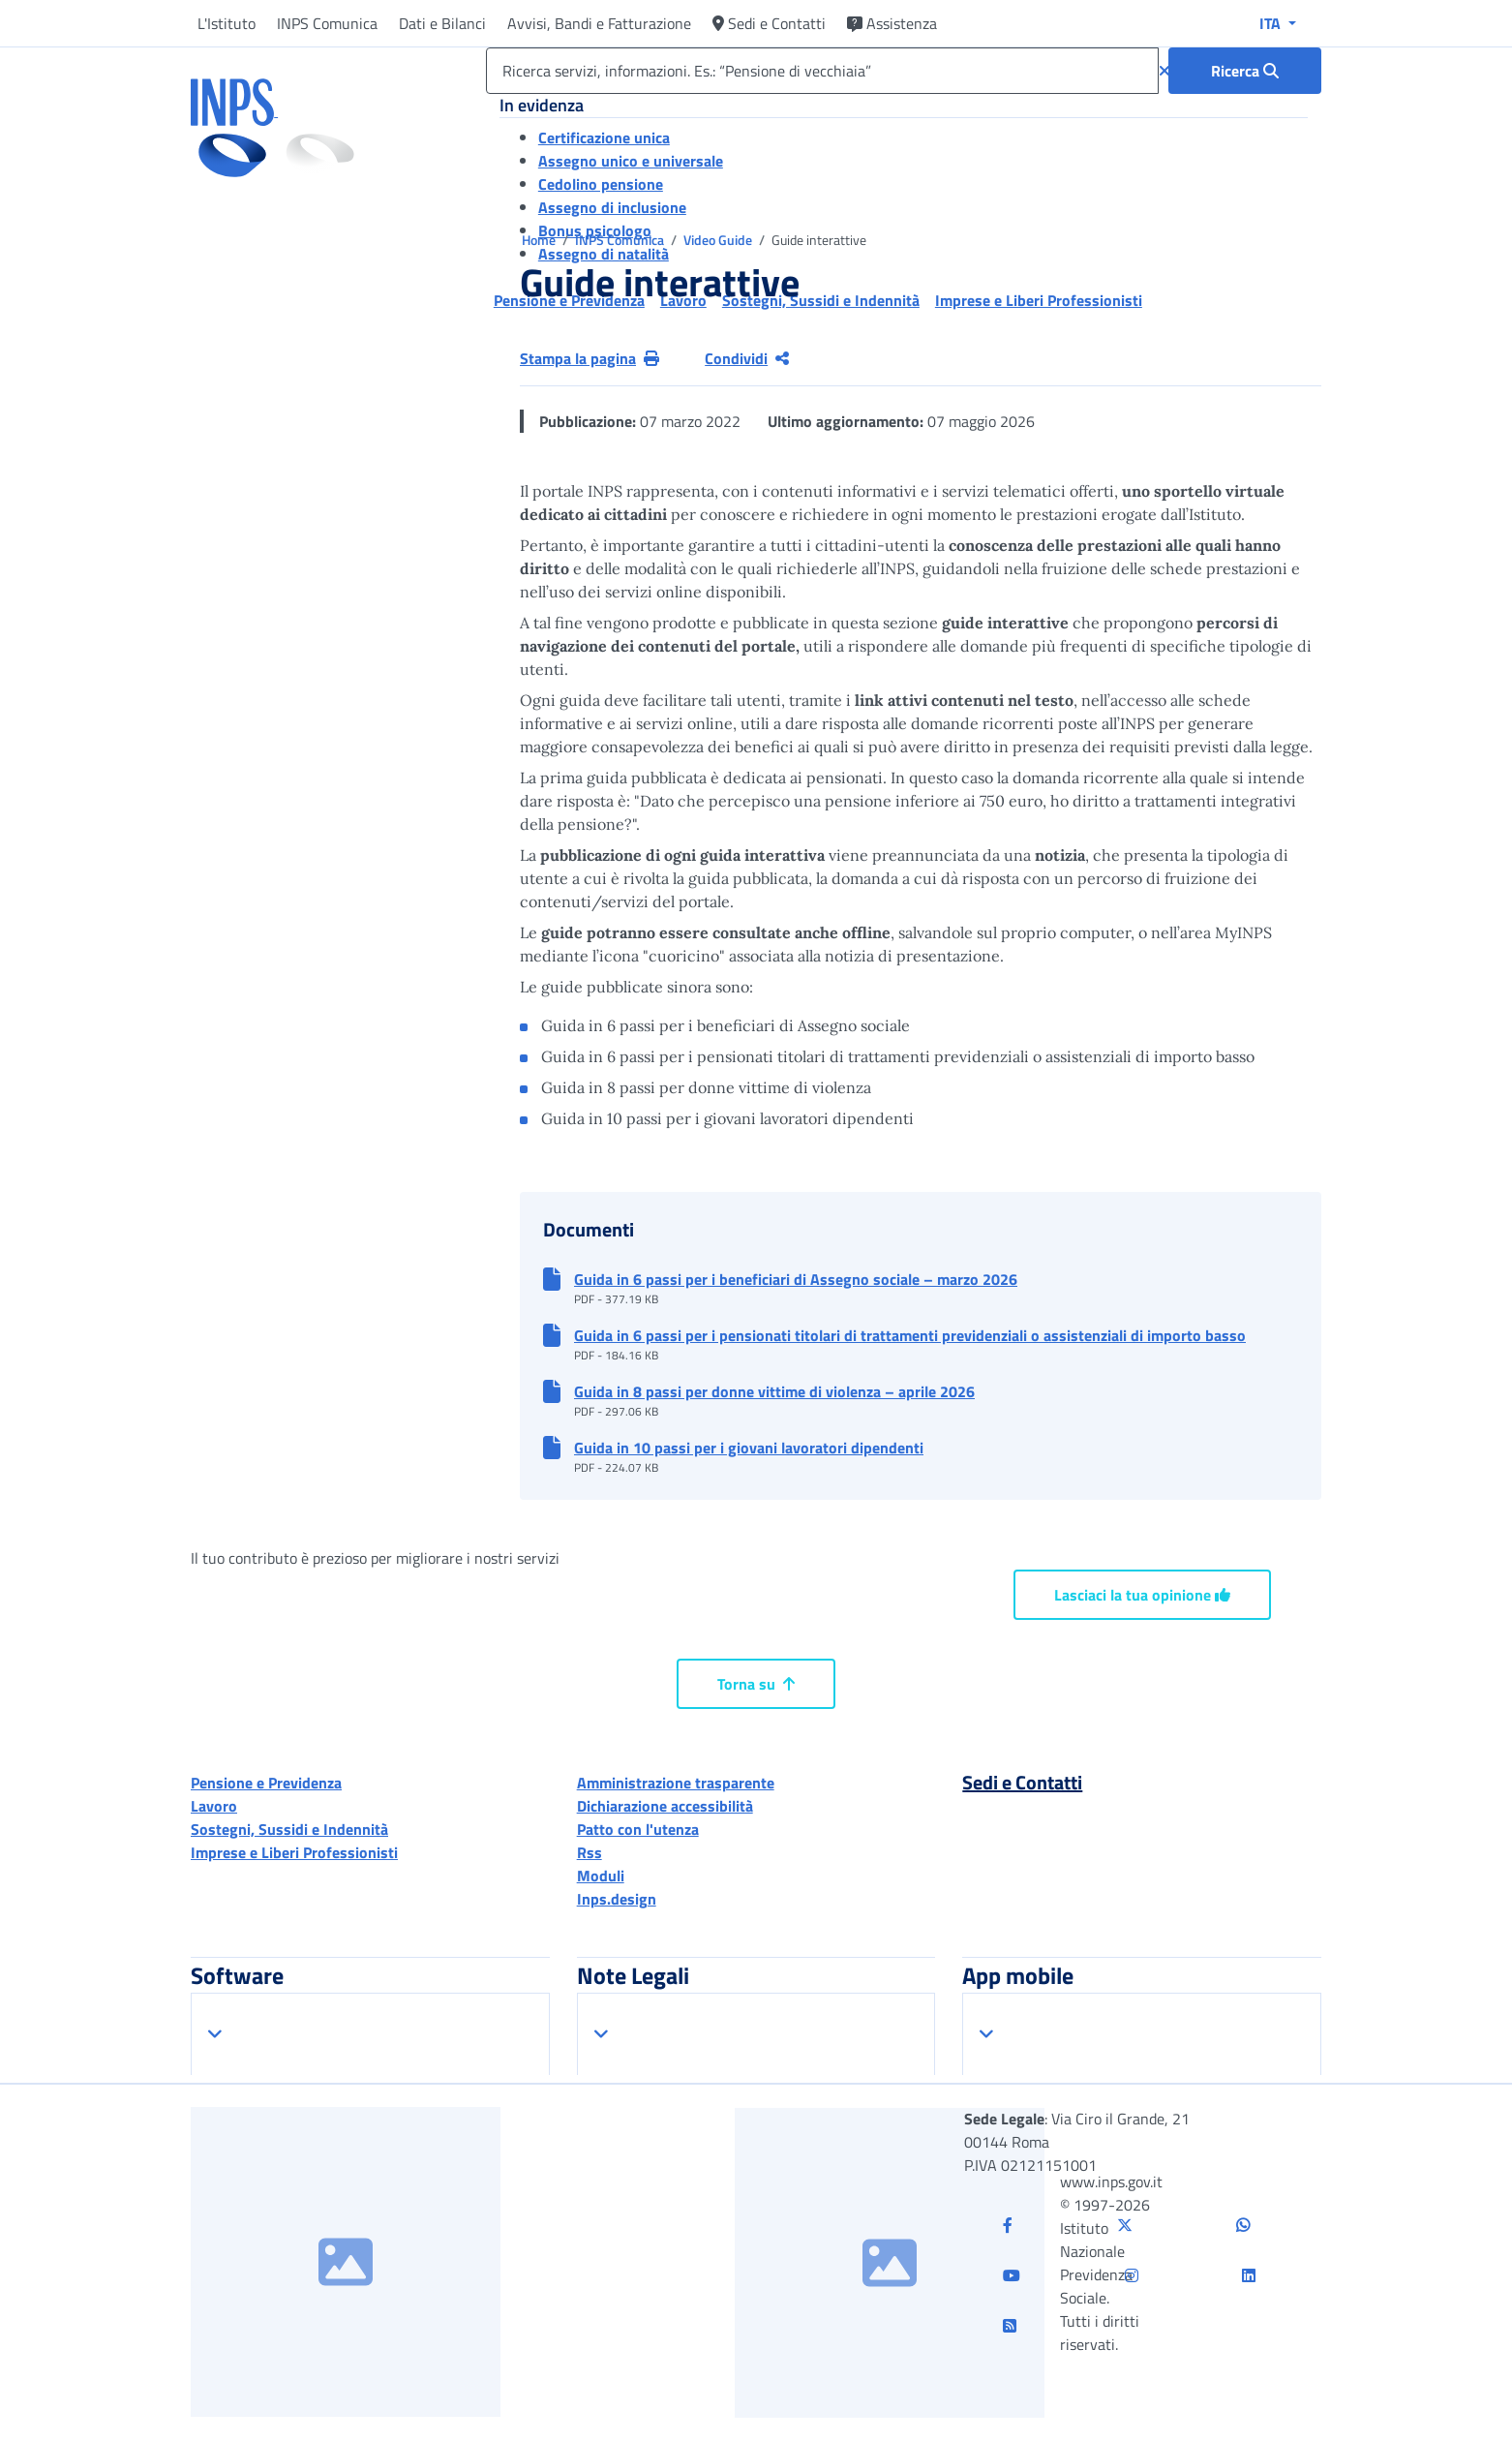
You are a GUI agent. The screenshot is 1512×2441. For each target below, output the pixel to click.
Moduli (600, 1875)
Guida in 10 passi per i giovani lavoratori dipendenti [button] (748, 1447)
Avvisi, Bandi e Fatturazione (599, 23)
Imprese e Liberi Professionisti (294, 1852)
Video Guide (719, 239)
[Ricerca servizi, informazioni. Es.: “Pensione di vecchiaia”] (822, 70)
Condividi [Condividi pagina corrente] (747, 358)
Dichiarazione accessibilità (665, 1805)
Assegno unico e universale (630, 160)
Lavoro (214, 1805)
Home (540, 239)
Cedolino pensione (600, 184)
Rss (589, 1852)
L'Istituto (226, 23)
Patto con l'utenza (638, 1829)
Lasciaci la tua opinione (1142, 1594)
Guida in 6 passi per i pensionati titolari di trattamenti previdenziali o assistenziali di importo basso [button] (910, 1335)
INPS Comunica (327, 23)
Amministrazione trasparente (675, 1782)
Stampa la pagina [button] (589, 358)
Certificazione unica (604, 137)
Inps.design (616, 1898)
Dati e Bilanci (442, 23)
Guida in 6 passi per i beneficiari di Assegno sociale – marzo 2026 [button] (795, 1279)
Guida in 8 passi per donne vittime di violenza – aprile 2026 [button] (774, 1391)
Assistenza (892, 23)
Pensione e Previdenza (266, 1782)
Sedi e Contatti (769, 23)
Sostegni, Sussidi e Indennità (289, 1829)
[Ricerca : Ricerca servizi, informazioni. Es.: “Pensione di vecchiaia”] (1244, 70)
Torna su (756, 1683)
